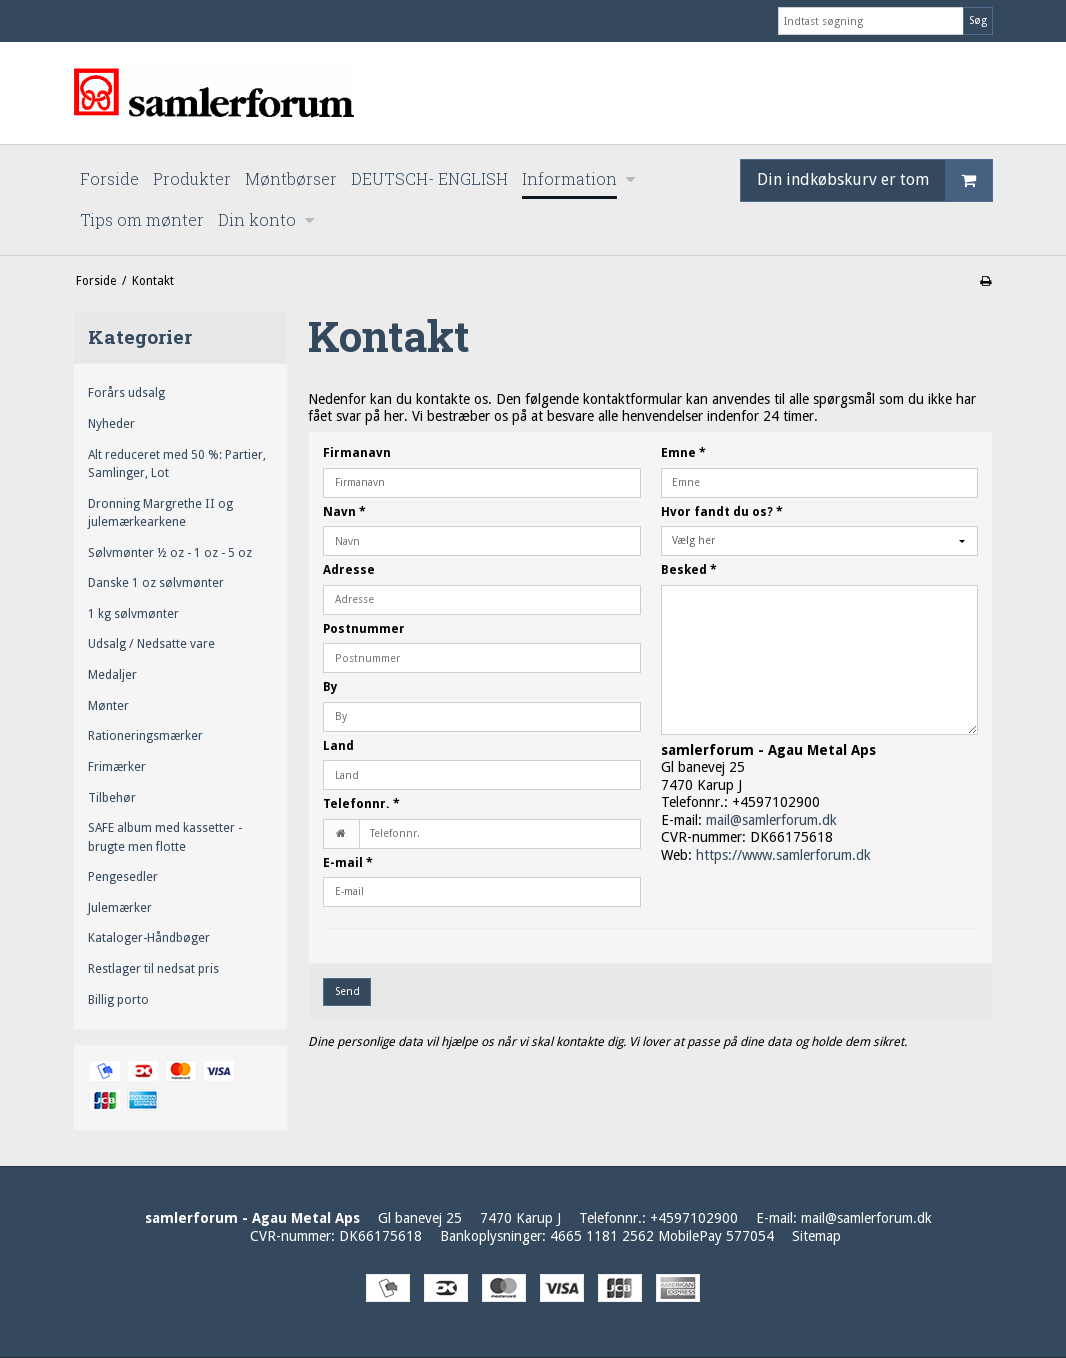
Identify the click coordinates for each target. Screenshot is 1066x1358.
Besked (689, 570)
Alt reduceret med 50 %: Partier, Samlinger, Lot (177, 464)
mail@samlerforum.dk (771, 820)
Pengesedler (123, 877)
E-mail (348, 863)
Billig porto (118, 1000)
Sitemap (816, 1236)
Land (338, 746)
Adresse (349, 570)
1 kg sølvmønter (133, 614)
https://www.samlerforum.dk (783, 855)
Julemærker (120, 908)
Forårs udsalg (126, 393)
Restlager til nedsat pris (153, 969)
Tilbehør (112, 798)
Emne (683, 453)
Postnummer (364, 629)
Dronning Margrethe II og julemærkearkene (160, 513)
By (330, 687)
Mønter (108, 706)
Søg (978, 20)
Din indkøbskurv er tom (874, 180)
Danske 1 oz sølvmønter (156, 583)
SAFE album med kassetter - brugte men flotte (165, 837)
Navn (344, 512)
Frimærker (117, 767)
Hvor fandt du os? (722, 512)
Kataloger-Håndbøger (149, 938)
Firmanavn (357, 453)
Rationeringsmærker (145, 736)
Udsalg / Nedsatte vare (151, 644)
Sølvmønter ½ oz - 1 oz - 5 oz (170, 553)
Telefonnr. (361, 804)
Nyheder (111, 424)
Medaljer (112, 675)
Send (347, 991)
